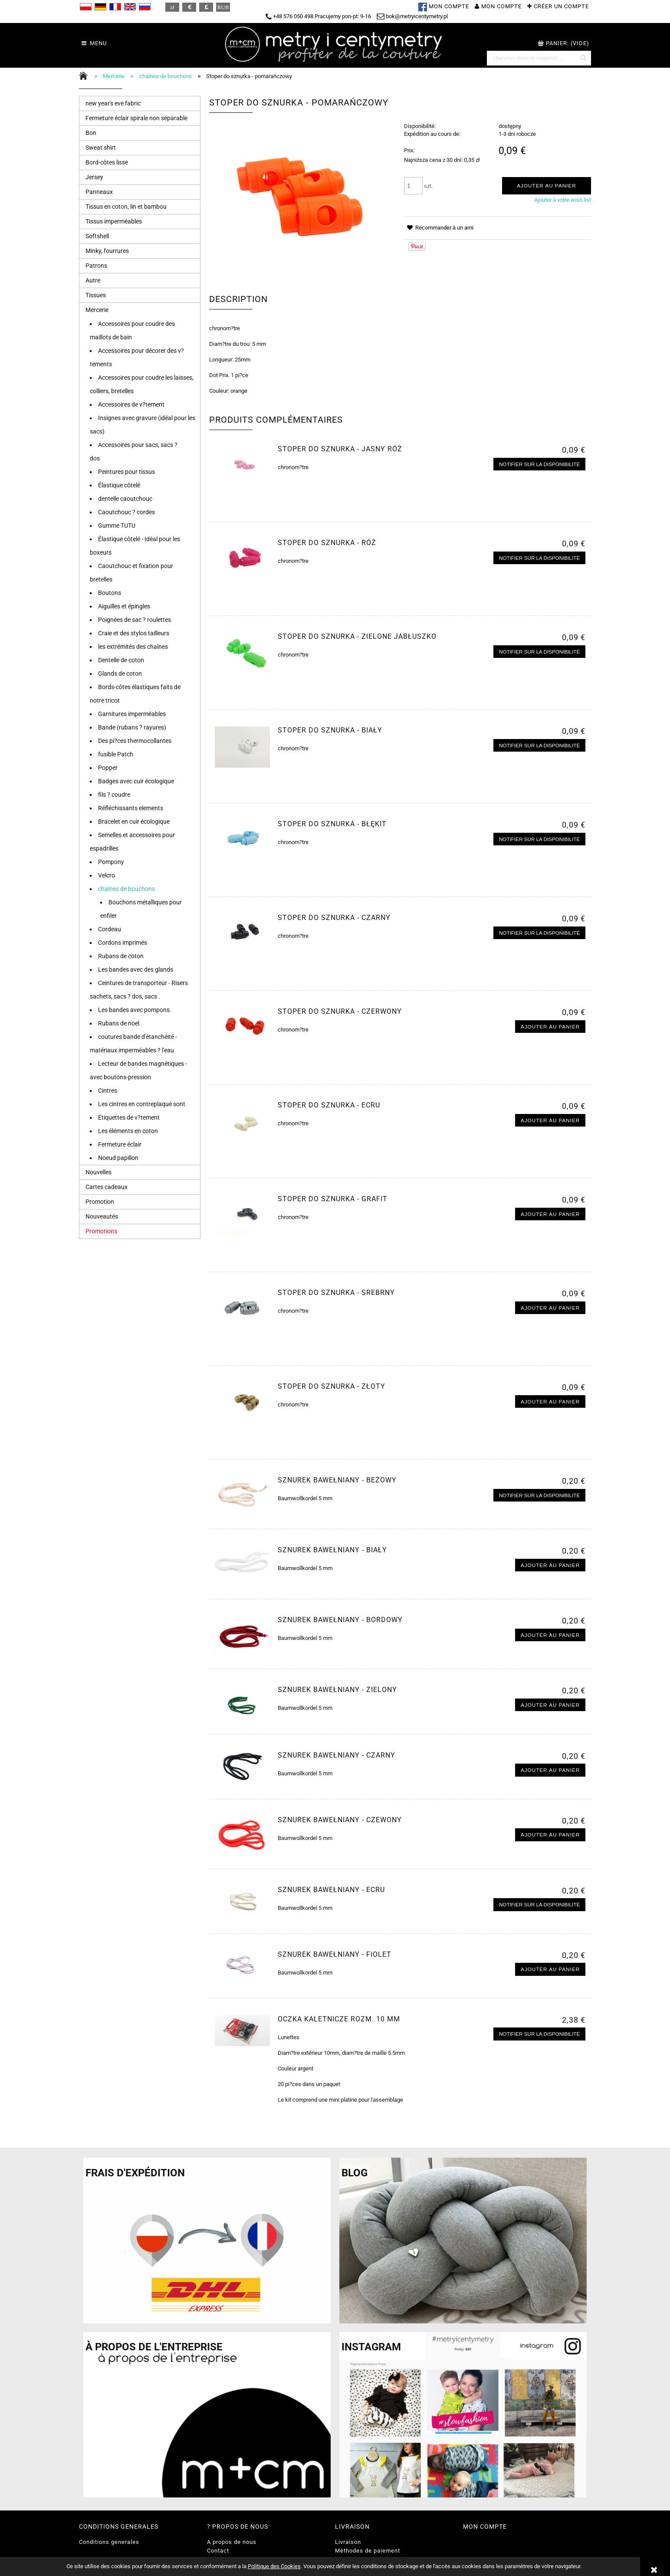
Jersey (94, 177)
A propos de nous (231, 2542)
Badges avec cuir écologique (136, 781)
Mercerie (96, 309)
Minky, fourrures (107, 250)
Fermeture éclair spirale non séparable (136, 118)
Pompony (111, 861)
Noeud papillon (118, 1157)
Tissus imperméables (113, 221)
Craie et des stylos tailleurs (133, 633)
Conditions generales (109, 2542)
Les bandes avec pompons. (134, 1009)
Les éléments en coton (128, 1130)
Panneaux (99, 191)
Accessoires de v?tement (131, 404)
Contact (218, 2550)
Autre (92, 280)
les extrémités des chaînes (133, 646)
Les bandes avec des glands (135, 969)
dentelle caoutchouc (125, 498)
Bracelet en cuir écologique (134, 821)
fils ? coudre (114, 794)
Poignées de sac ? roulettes (134, 619)
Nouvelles (98, 1172)
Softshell (97, 236)
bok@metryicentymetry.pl (412, 16)
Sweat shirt (100, 147)
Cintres (107, 1090)
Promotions (101, 1231)
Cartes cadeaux (106, 1186)
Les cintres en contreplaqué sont (141, 1104)
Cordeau (109, 929)
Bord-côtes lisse (106, 162)
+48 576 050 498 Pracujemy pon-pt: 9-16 (318, 16)
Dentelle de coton (121, 660)
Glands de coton (120, 673)
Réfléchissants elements (130, 808)
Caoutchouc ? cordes (126, 512)
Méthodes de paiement (367, 2550)
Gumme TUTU (116, 525)
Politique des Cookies (274, 2566)
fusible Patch (115, 754)
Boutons (109, 592)
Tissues (95, 295)
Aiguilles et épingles (124, 606)
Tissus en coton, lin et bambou (126, 206)
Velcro (106, 875)
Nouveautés (101, 1216)
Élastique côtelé (119, 485)
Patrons (96, 265)
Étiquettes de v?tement (129, 1117)
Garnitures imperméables (132, 713)
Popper (108, 767)
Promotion (99, 1201)
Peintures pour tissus (126, 471)
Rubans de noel (118, 1023)
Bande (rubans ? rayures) (132, 727)
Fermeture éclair (119, 1144)
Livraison (348, 2542)
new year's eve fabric (113, 103)
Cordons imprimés (122, 942)
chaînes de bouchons (126, 888)
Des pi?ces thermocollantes (134, 740)
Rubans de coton (121, 956)
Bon (90, 132)
